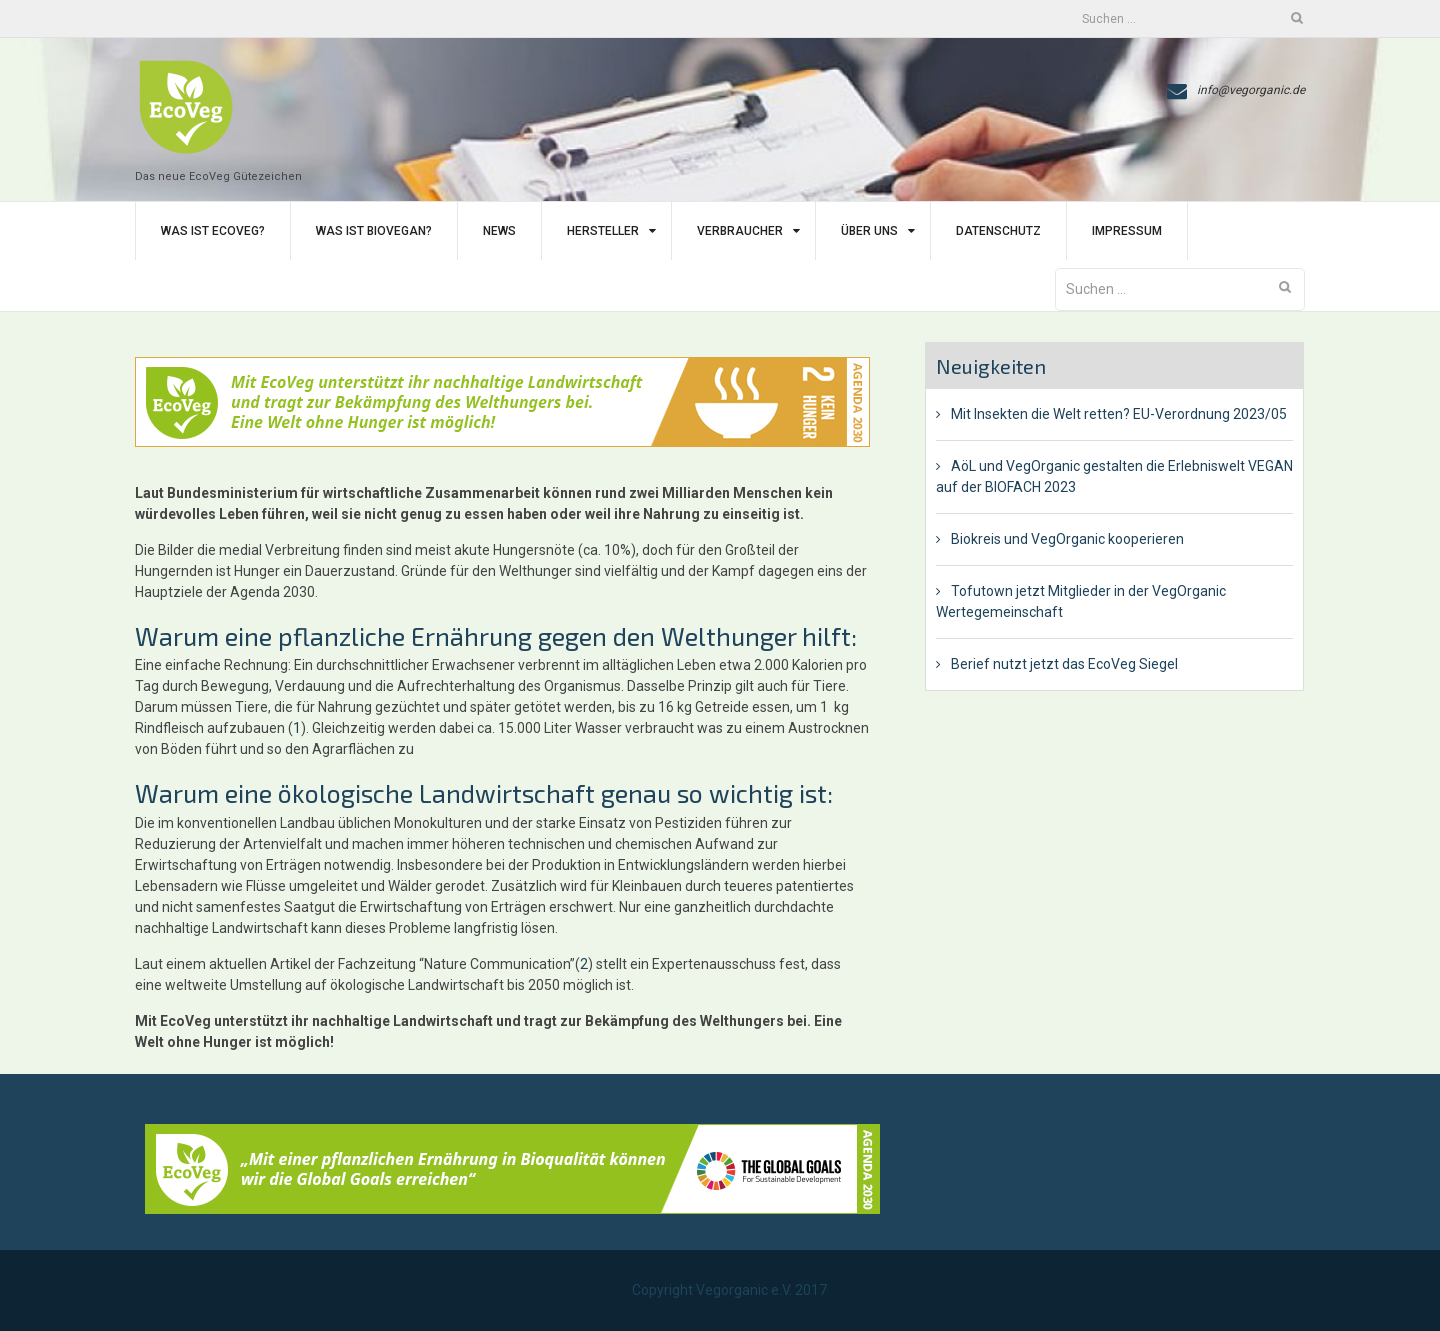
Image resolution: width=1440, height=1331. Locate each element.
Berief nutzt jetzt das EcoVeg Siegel (1064, 664)
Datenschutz (998, 231)
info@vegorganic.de (1251, 90)
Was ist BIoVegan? (374, 231)
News (499, 231)
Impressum (1127, 231)
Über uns (869, 231)
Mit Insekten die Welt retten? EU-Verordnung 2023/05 (1119, 414)
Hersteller (603, 231)
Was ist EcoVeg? (213, 231)
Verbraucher (740, 231)
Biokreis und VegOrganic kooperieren (1067, 539)
